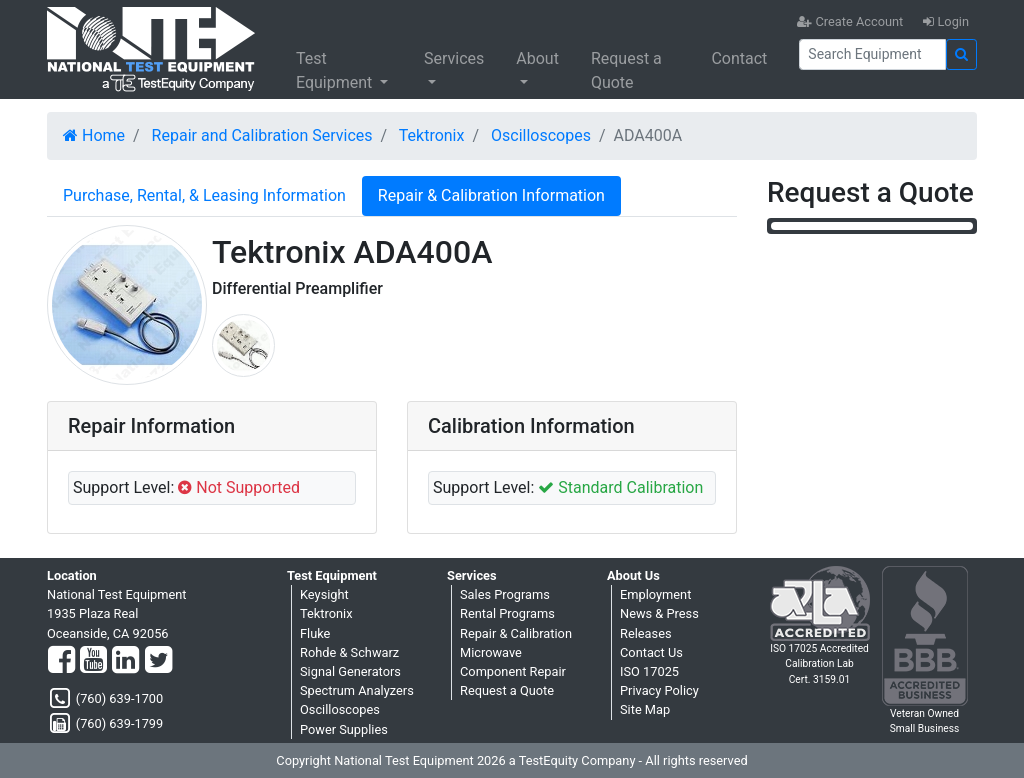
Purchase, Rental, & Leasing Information (204, 195)
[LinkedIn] (125, 661)
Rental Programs (507, 613)
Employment (655, 594)
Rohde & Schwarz (349, 652)
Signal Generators (350, 671)
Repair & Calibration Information (491, 195)
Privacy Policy (659, 690)
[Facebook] (61, 661)
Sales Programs (505, 594)
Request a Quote (626, 70)
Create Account (850, 21)
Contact (739, 58)
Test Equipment (336, 70)
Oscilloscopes (541, 135)
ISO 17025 (649, 671)
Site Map (645, 709)
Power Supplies (344, 729)
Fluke (315, 633)
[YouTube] (93, 661)
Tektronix (432, 135)
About (537, 58)
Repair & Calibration (516, 633)
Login (946, 21)
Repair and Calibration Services (262, 135)
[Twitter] (158, 661)
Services (454, 58)
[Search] (872, 54)
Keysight (324, 594)
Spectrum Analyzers (357, 690)
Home (94, 135)
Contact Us (651, 652)
